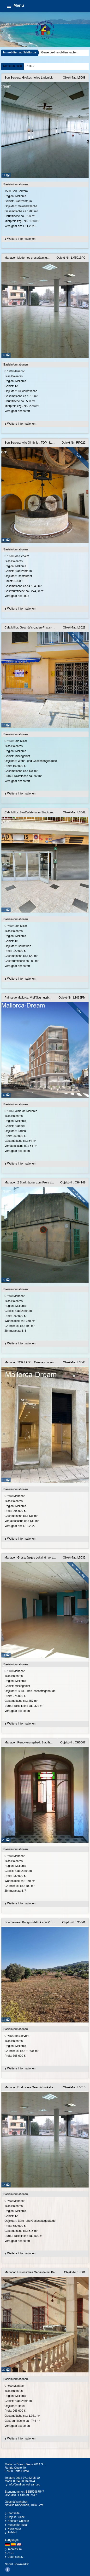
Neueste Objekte (18, 2521)
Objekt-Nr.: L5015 (74, 2087)
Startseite (13, 2513)
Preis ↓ (30, 66)
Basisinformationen (15, 184)
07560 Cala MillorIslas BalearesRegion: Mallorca (46, 761)
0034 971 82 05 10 (28, 2477)
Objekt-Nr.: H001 (74, 2272)
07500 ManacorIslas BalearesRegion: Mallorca (46, 392)
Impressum (14, 2549)
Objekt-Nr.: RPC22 (73, 442)
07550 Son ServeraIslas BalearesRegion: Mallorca (46, 576)
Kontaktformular (17, 2524)
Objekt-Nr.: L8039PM (72, 997)
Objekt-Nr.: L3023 (74, 627)
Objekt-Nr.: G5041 (73, 1922)
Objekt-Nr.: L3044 (74, 1362)
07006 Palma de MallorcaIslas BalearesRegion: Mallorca (46, 1131)
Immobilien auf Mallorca (19, 52)
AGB (10, 2553)
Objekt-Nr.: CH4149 (72, 1182)
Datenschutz (15, 2557)
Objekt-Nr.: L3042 (74, 812)
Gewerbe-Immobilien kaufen (59, 52)
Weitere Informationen (19, 239)
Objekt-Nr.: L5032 (74, 1557)
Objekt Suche (16, 2517)
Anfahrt (12, 2532)
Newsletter (14, 2528)
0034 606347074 (24, 2481)
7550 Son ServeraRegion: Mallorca (46, 208)
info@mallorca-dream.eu (24, 2484)
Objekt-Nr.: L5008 (74, 77)
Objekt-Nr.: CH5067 (72, 1742)
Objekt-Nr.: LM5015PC (70, 257)
